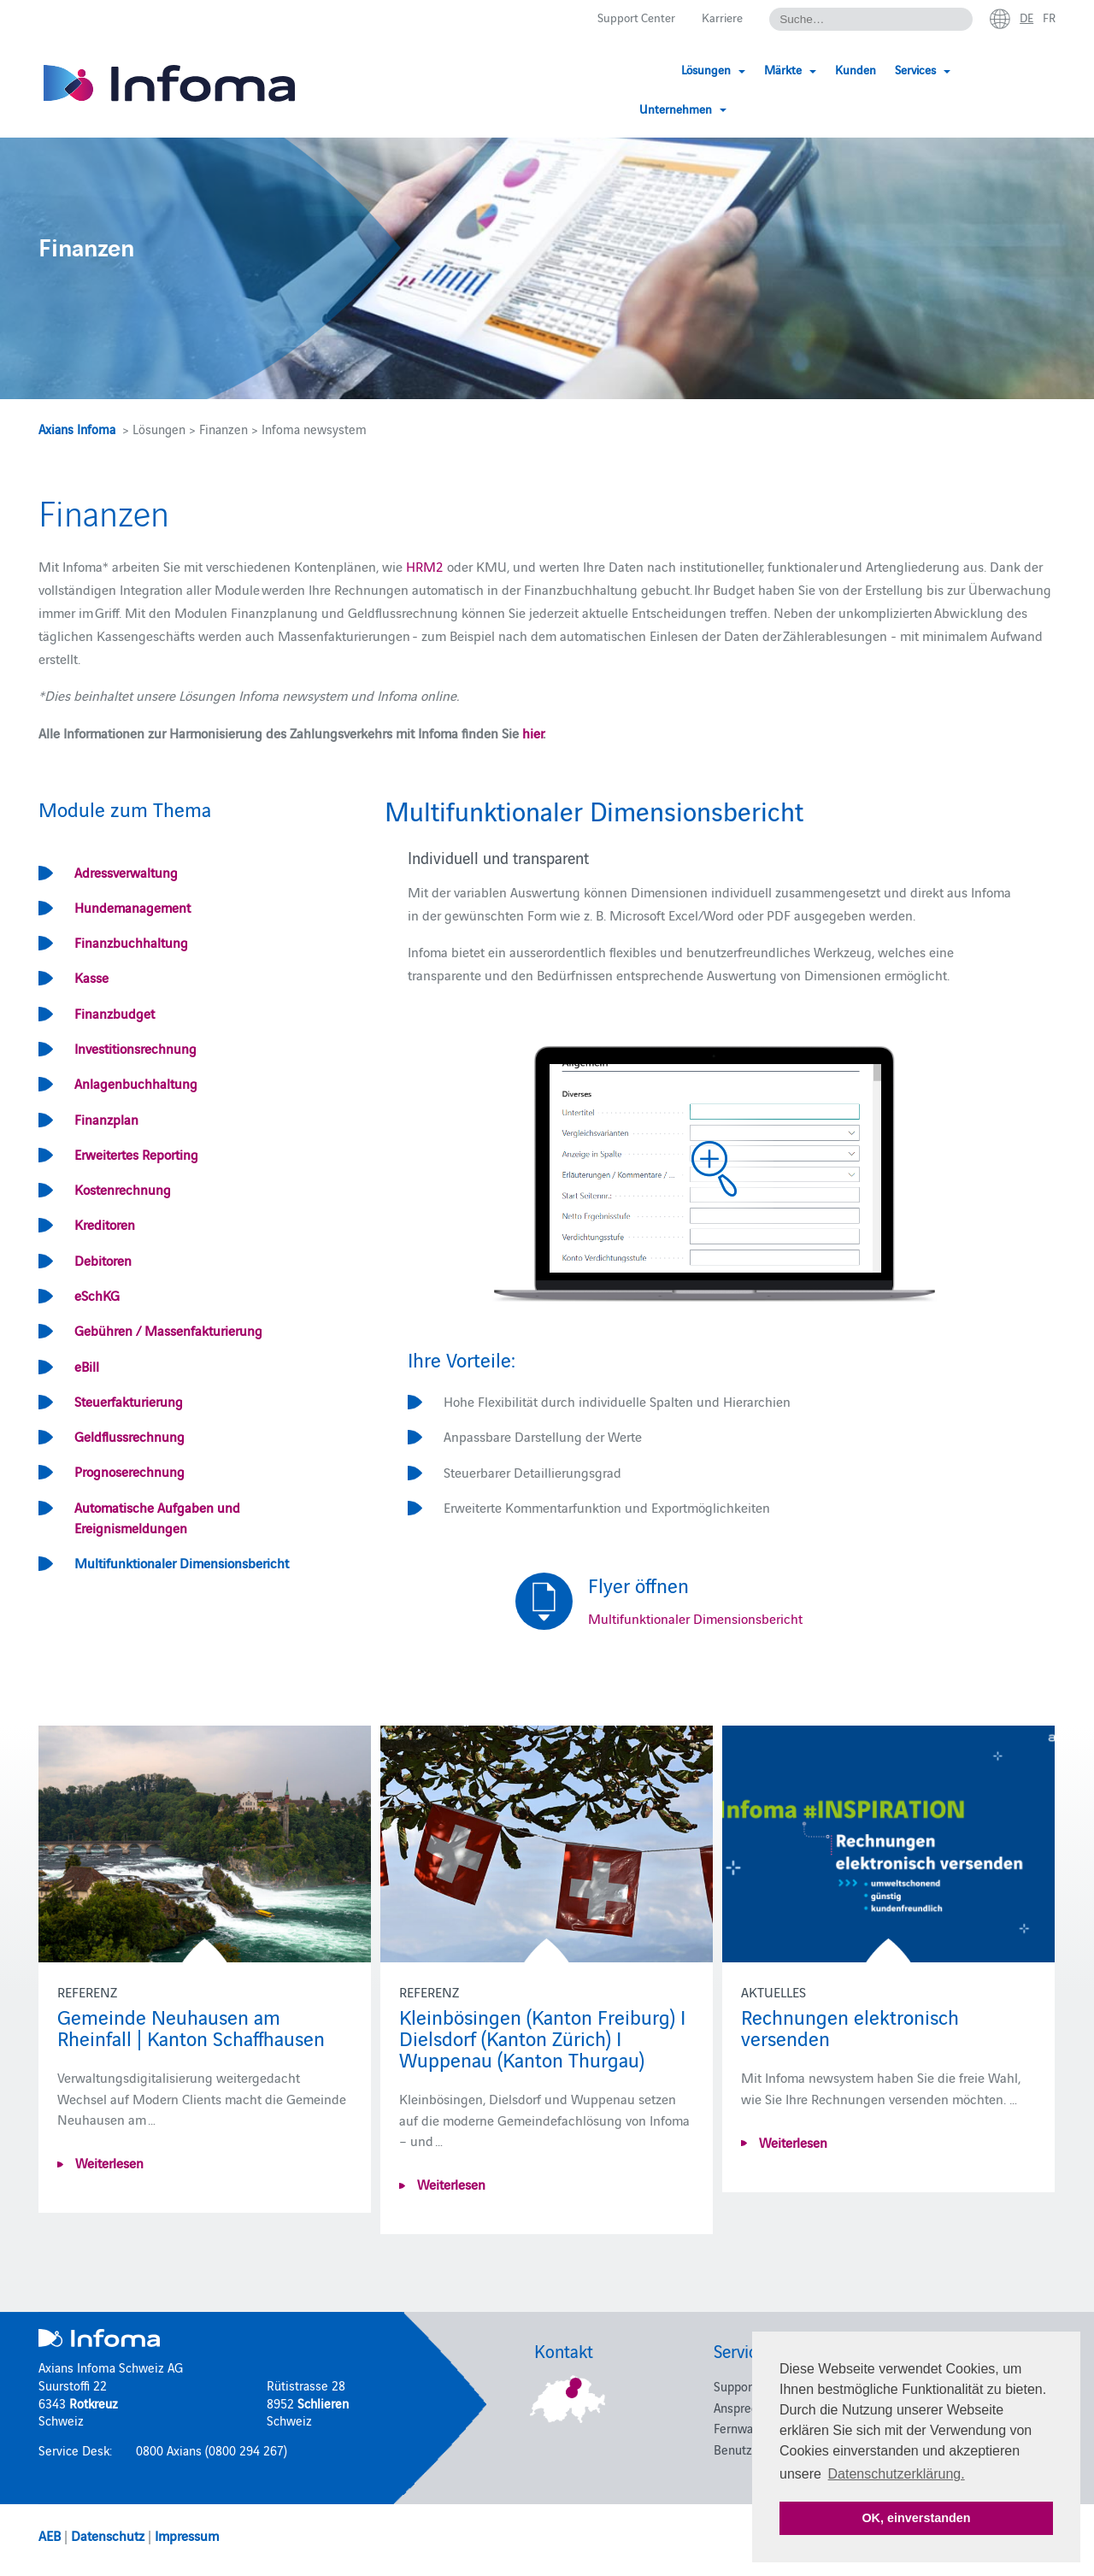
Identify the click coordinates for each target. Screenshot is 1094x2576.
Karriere (714, 18)
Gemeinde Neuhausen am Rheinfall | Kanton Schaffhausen (191, 2026)
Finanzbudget (114, 1012)
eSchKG (97, 1294)
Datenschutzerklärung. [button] (896, 2474)
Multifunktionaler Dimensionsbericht (181, 1562)
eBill (86, 1365)
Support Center (623, 18)
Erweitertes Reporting (136, 1153)
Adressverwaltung (126, 871)
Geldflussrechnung (129, 1435)
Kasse (91, 976)
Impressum (187, 2535)
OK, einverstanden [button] (916, 2518)
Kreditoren (104, 1223)
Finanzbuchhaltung (131, 941)
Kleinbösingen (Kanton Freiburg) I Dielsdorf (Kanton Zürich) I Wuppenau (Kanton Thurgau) (542, 2037)
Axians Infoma (76, 429)
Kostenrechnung (122, 1188)
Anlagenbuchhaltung (135, 1082)
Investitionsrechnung (135, 1047)
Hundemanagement (132, 906)
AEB (49, 2535)
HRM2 (425, 565)
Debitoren (103, 1259)
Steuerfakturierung (128, 1400)
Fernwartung (748, 2428)
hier (532, 732)
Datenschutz (107, 2535)
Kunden (829, 70)
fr (1048, 18)
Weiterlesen (108, 2162)
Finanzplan (106, 1118)
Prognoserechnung (129, 1470)
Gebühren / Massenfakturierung (168, 1329)
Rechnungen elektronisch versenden (850, 2026)
